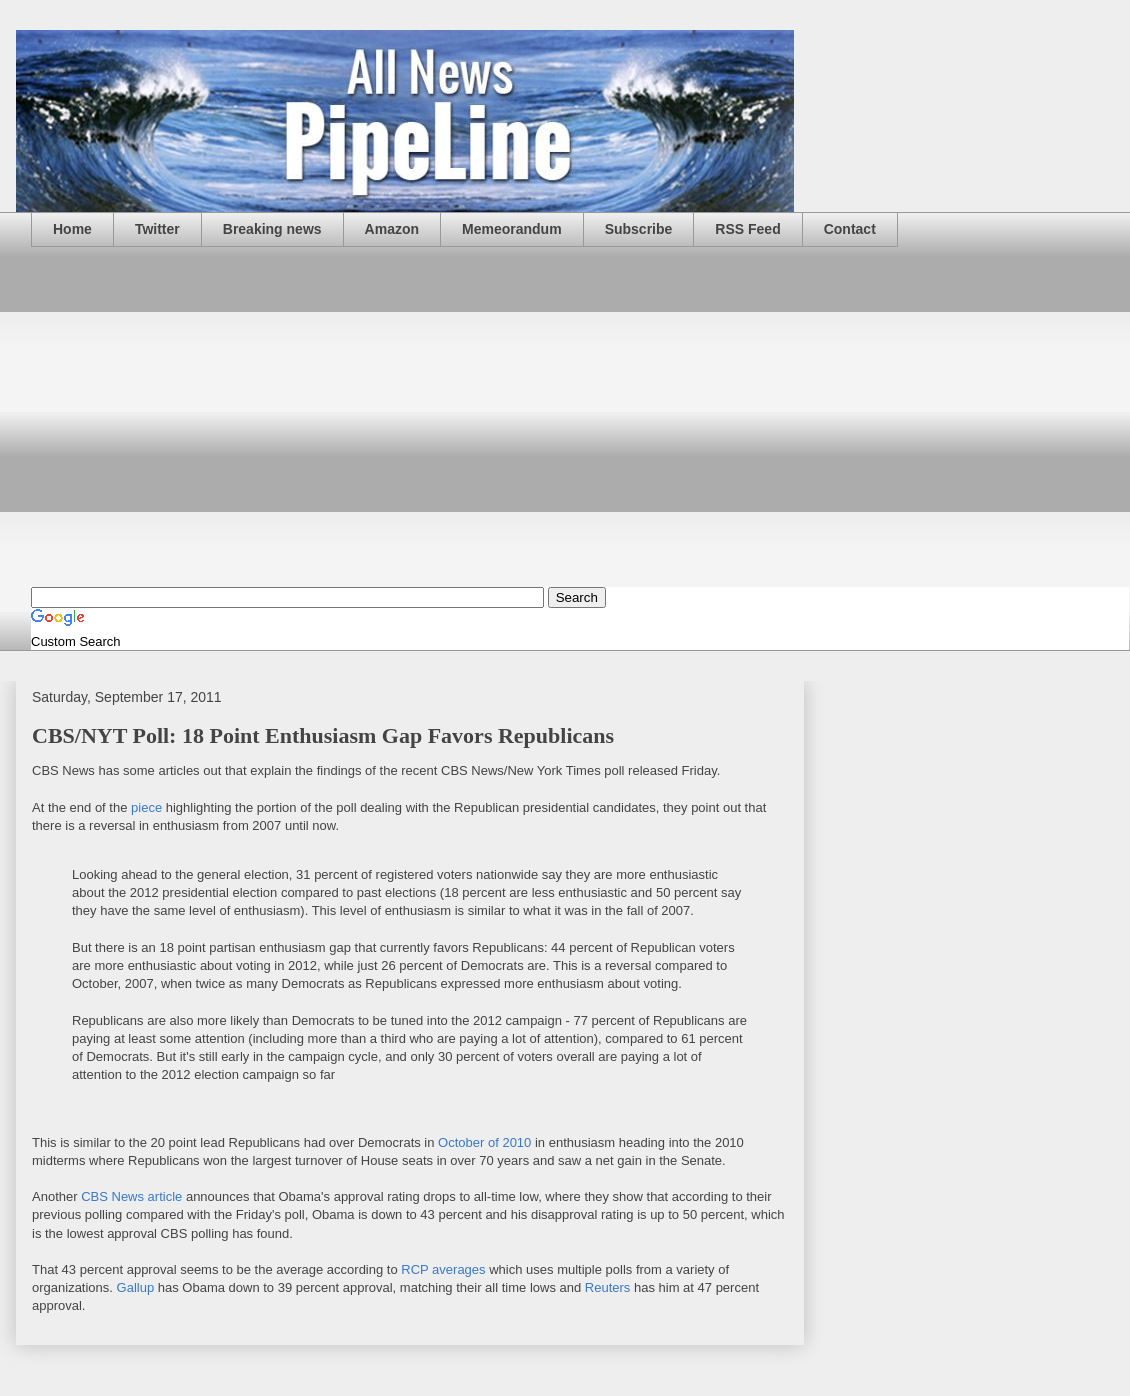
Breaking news (272, 229)
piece (146, 807)
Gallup (136, 1287)
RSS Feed (747, 229)
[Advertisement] (580, 417)
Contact (850, 229)
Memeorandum (512, 229)
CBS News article (131, 1196)
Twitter (157, 229)
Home (72, 229)
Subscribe (639, 229)
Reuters (608, 1287)
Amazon (392, 229)
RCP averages (443, 1269)
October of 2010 (484, 1142)
